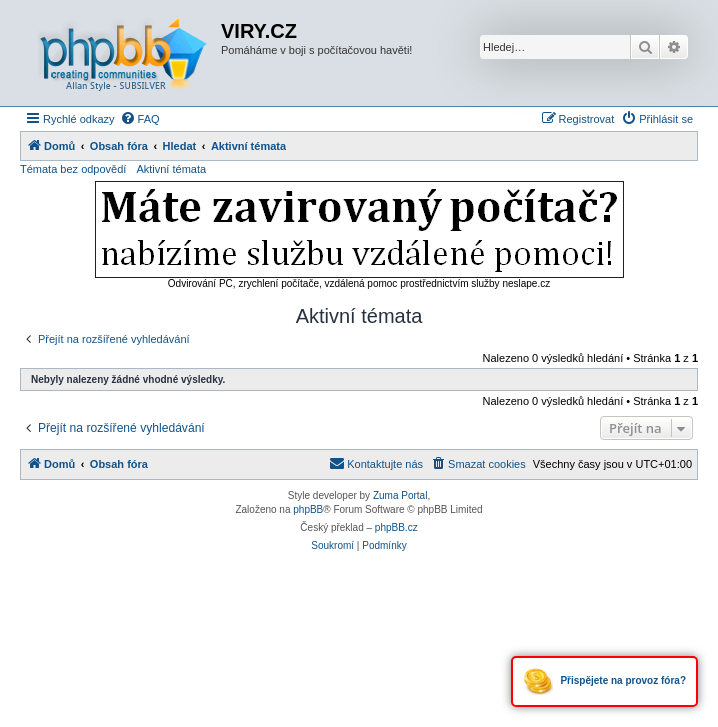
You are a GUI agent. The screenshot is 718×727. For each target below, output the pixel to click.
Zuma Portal (400, 495)
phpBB (308, 509)
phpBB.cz (396, 527)
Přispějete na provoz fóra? (604, 681)
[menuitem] (140, 119)
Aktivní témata (171, 169)
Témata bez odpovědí (73, 169)
